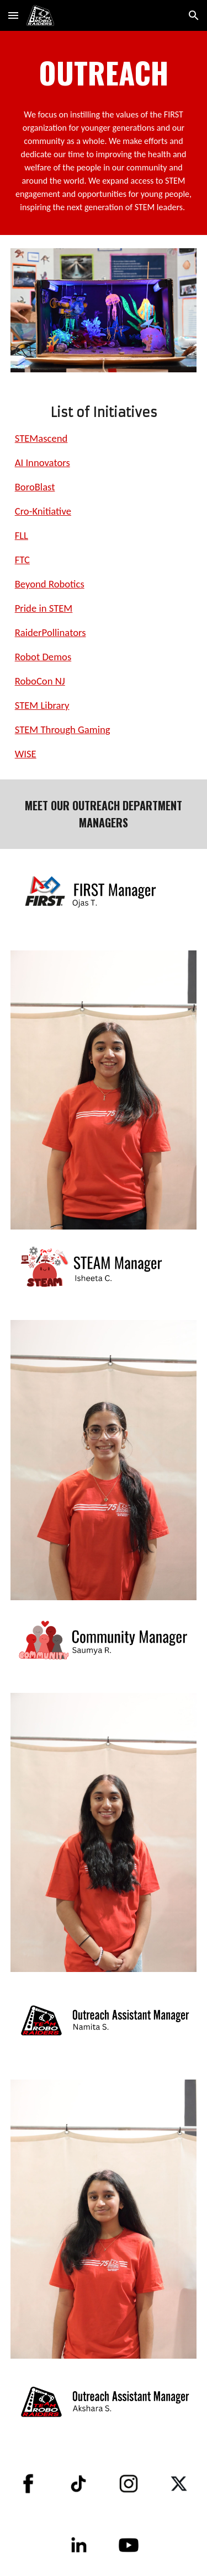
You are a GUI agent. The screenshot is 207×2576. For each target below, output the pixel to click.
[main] (103, 72)
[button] (13, 15)
